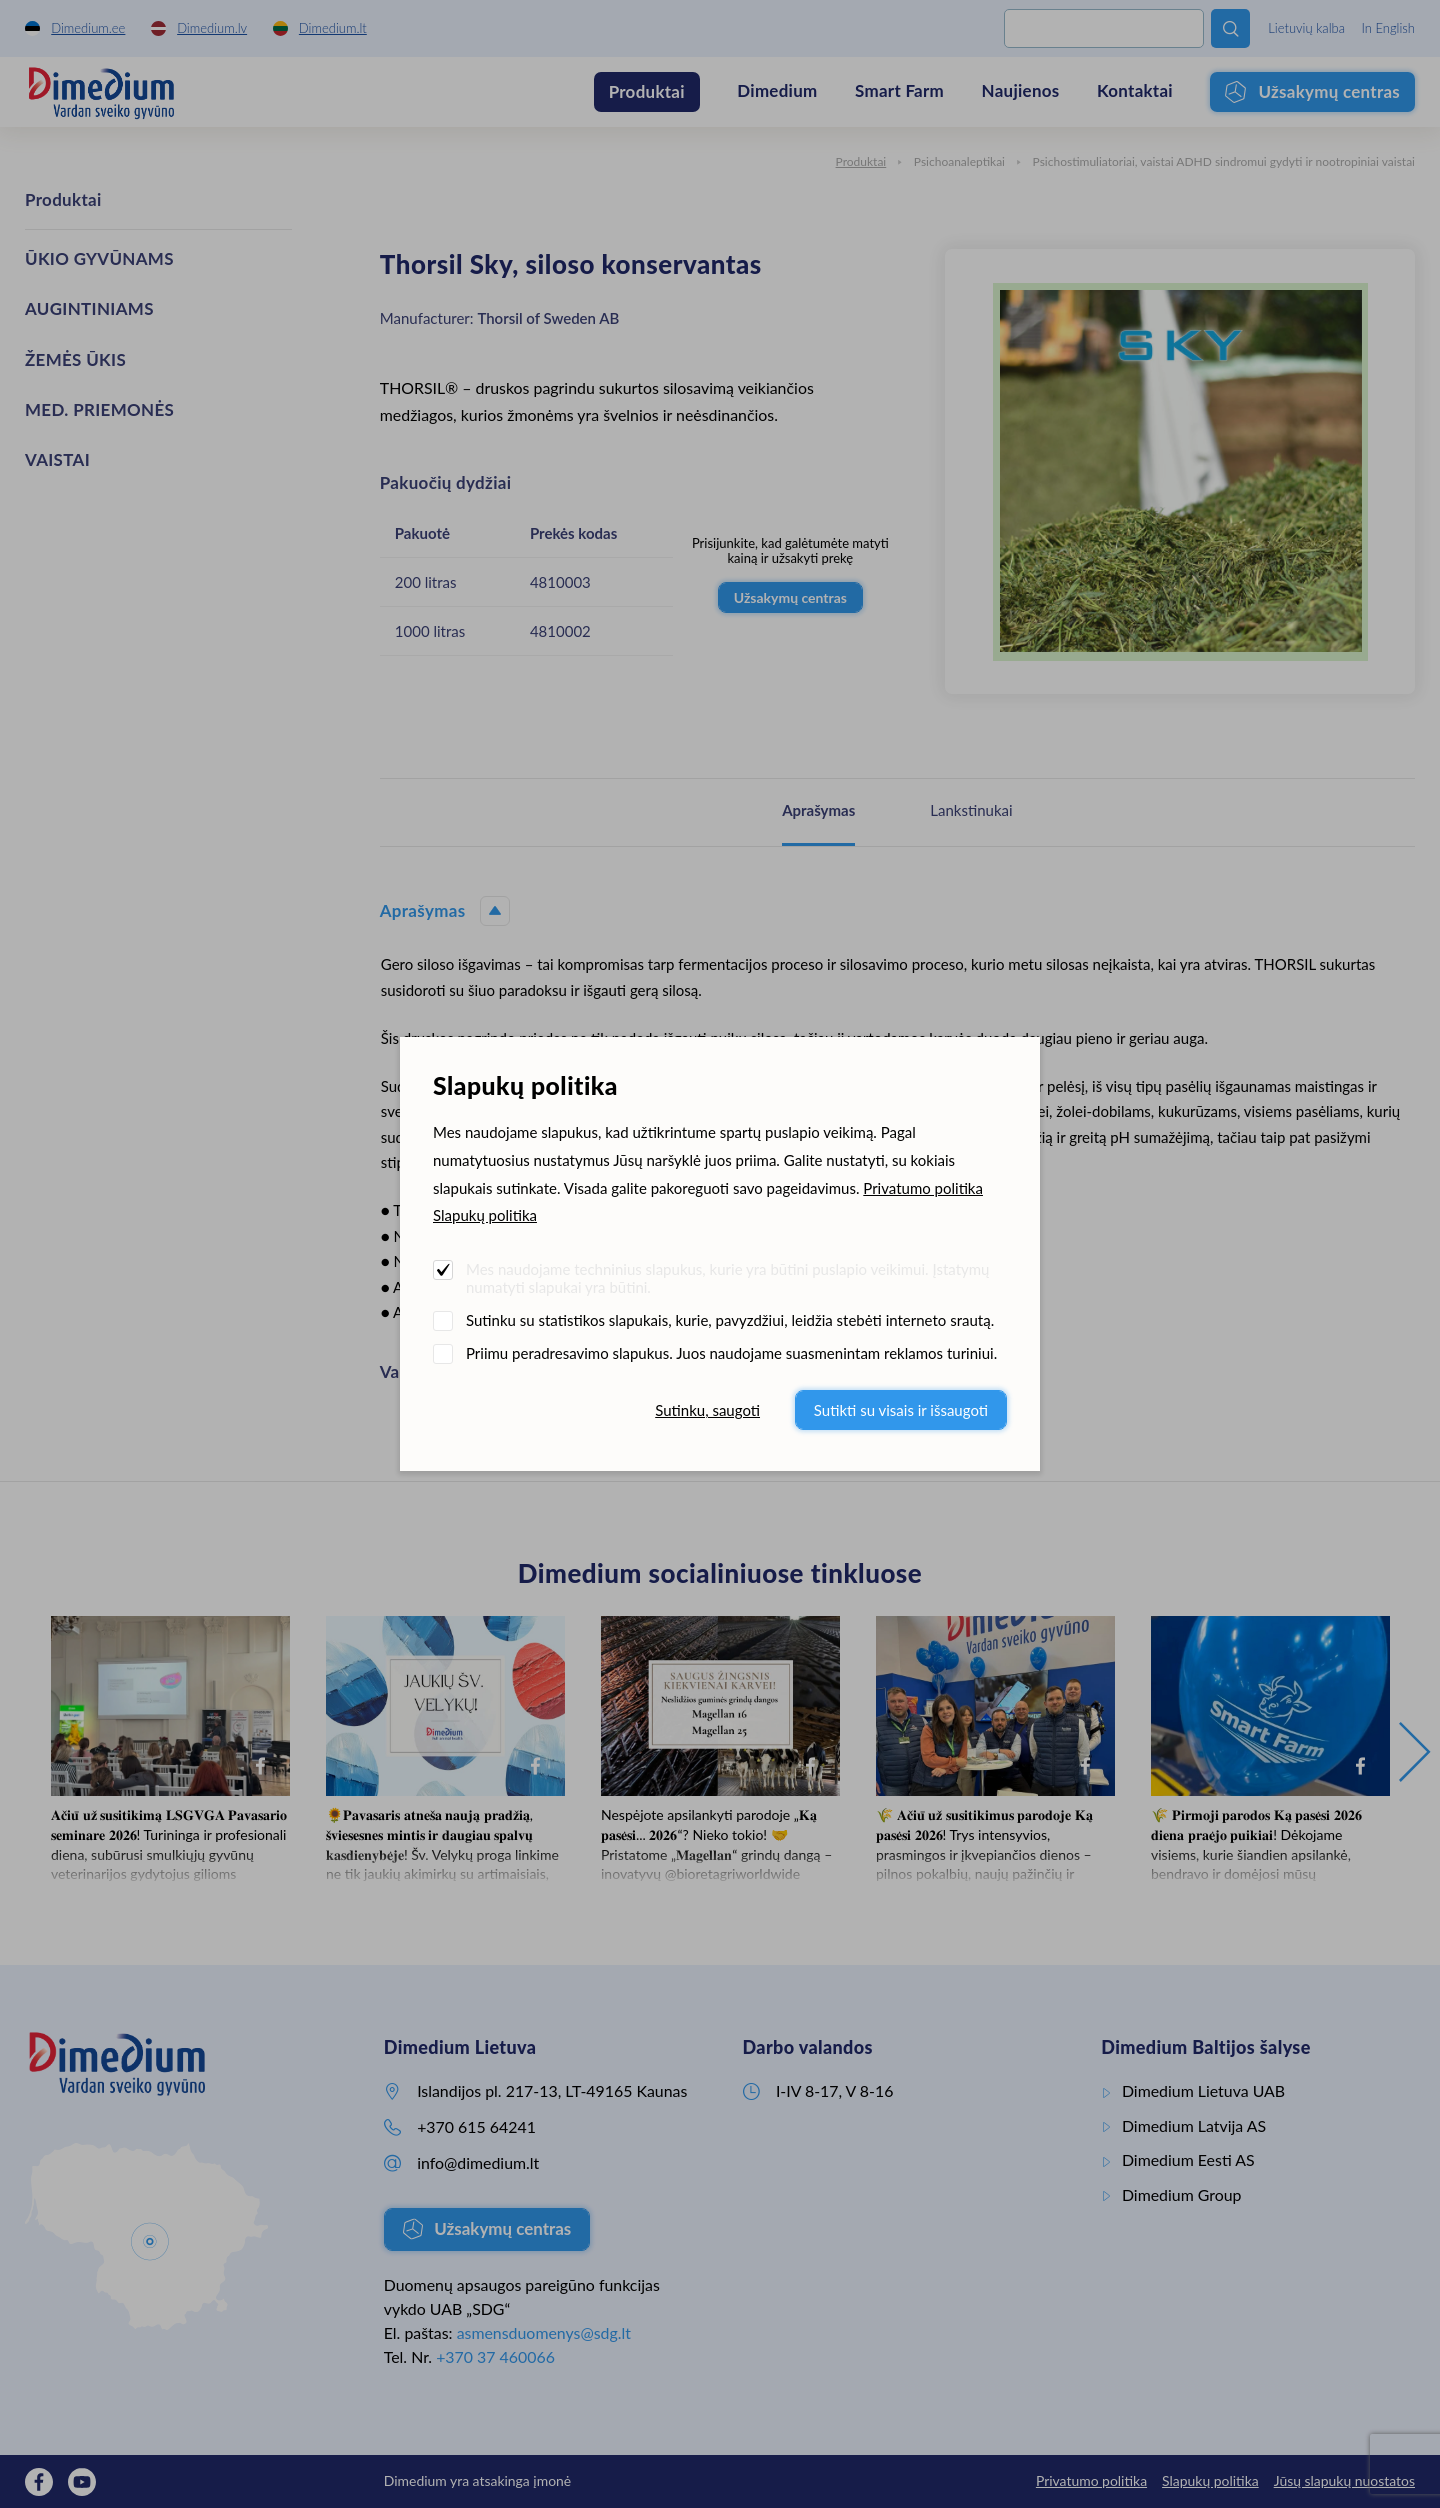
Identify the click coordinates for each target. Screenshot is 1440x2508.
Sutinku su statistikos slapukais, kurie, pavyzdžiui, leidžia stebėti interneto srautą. (730, 1320)
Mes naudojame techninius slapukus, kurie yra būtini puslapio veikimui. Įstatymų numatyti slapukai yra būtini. (727, 1278)
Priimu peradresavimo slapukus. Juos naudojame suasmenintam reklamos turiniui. (731, 1353)
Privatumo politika (923, 1188)
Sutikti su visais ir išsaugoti (901, 1410)
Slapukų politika (485, 1215)
